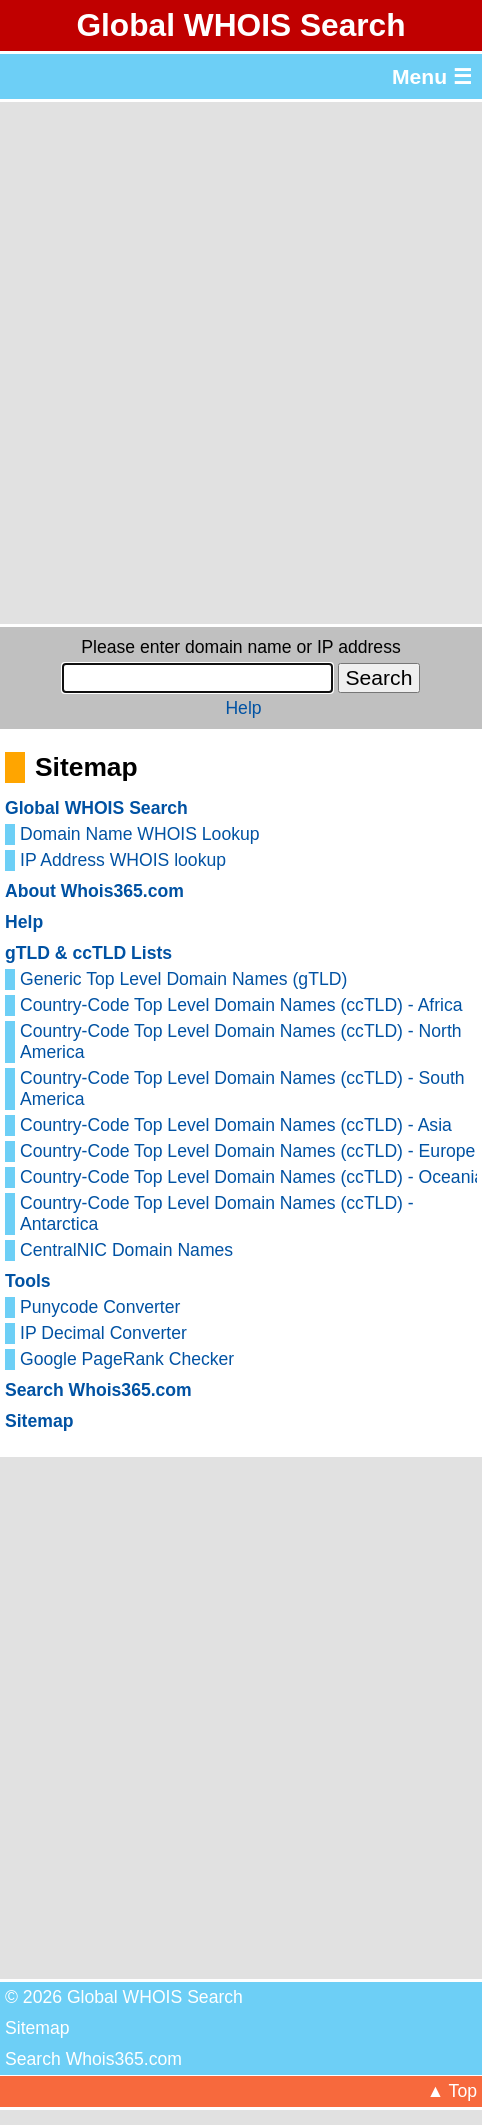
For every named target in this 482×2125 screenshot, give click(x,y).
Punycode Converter (100, 1307)
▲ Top (452, 2091)
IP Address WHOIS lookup (123, 860)
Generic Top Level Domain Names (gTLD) (183, 979)
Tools (28, 1281)
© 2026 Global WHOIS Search (124, 1997)
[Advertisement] (241, 363)
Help (243, 708)
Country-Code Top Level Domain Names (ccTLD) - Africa (241, 1005)
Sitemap (39, 1421)
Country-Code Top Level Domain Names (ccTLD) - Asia (236, 1125)
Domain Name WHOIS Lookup (140, 834)
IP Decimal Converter (103, 1333)
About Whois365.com (94, 891)
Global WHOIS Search (240, 25)
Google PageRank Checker (127, 1359)
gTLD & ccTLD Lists (88, 953)
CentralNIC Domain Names (126, 1250)
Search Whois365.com (98, 1390)
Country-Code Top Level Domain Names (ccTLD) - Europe (247, 1151)
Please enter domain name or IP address (240, 647)
